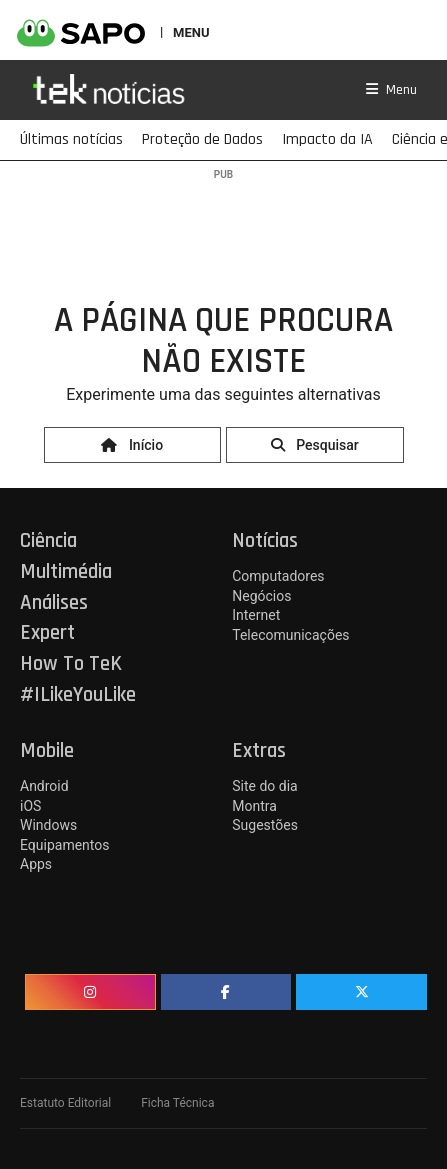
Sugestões (265, 825)
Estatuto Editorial (65, 1103)
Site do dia (264, 786)
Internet (256, 615)
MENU (191, 32)
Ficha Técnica (177, 1103)
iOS (30, 806)
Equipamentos (64, 845)
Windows (48, 825)
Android (44, 786)
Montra (254, 806)
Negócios (261, 596)
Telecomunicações (290, 635)
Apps (36, 864)
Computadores (278, 576)
